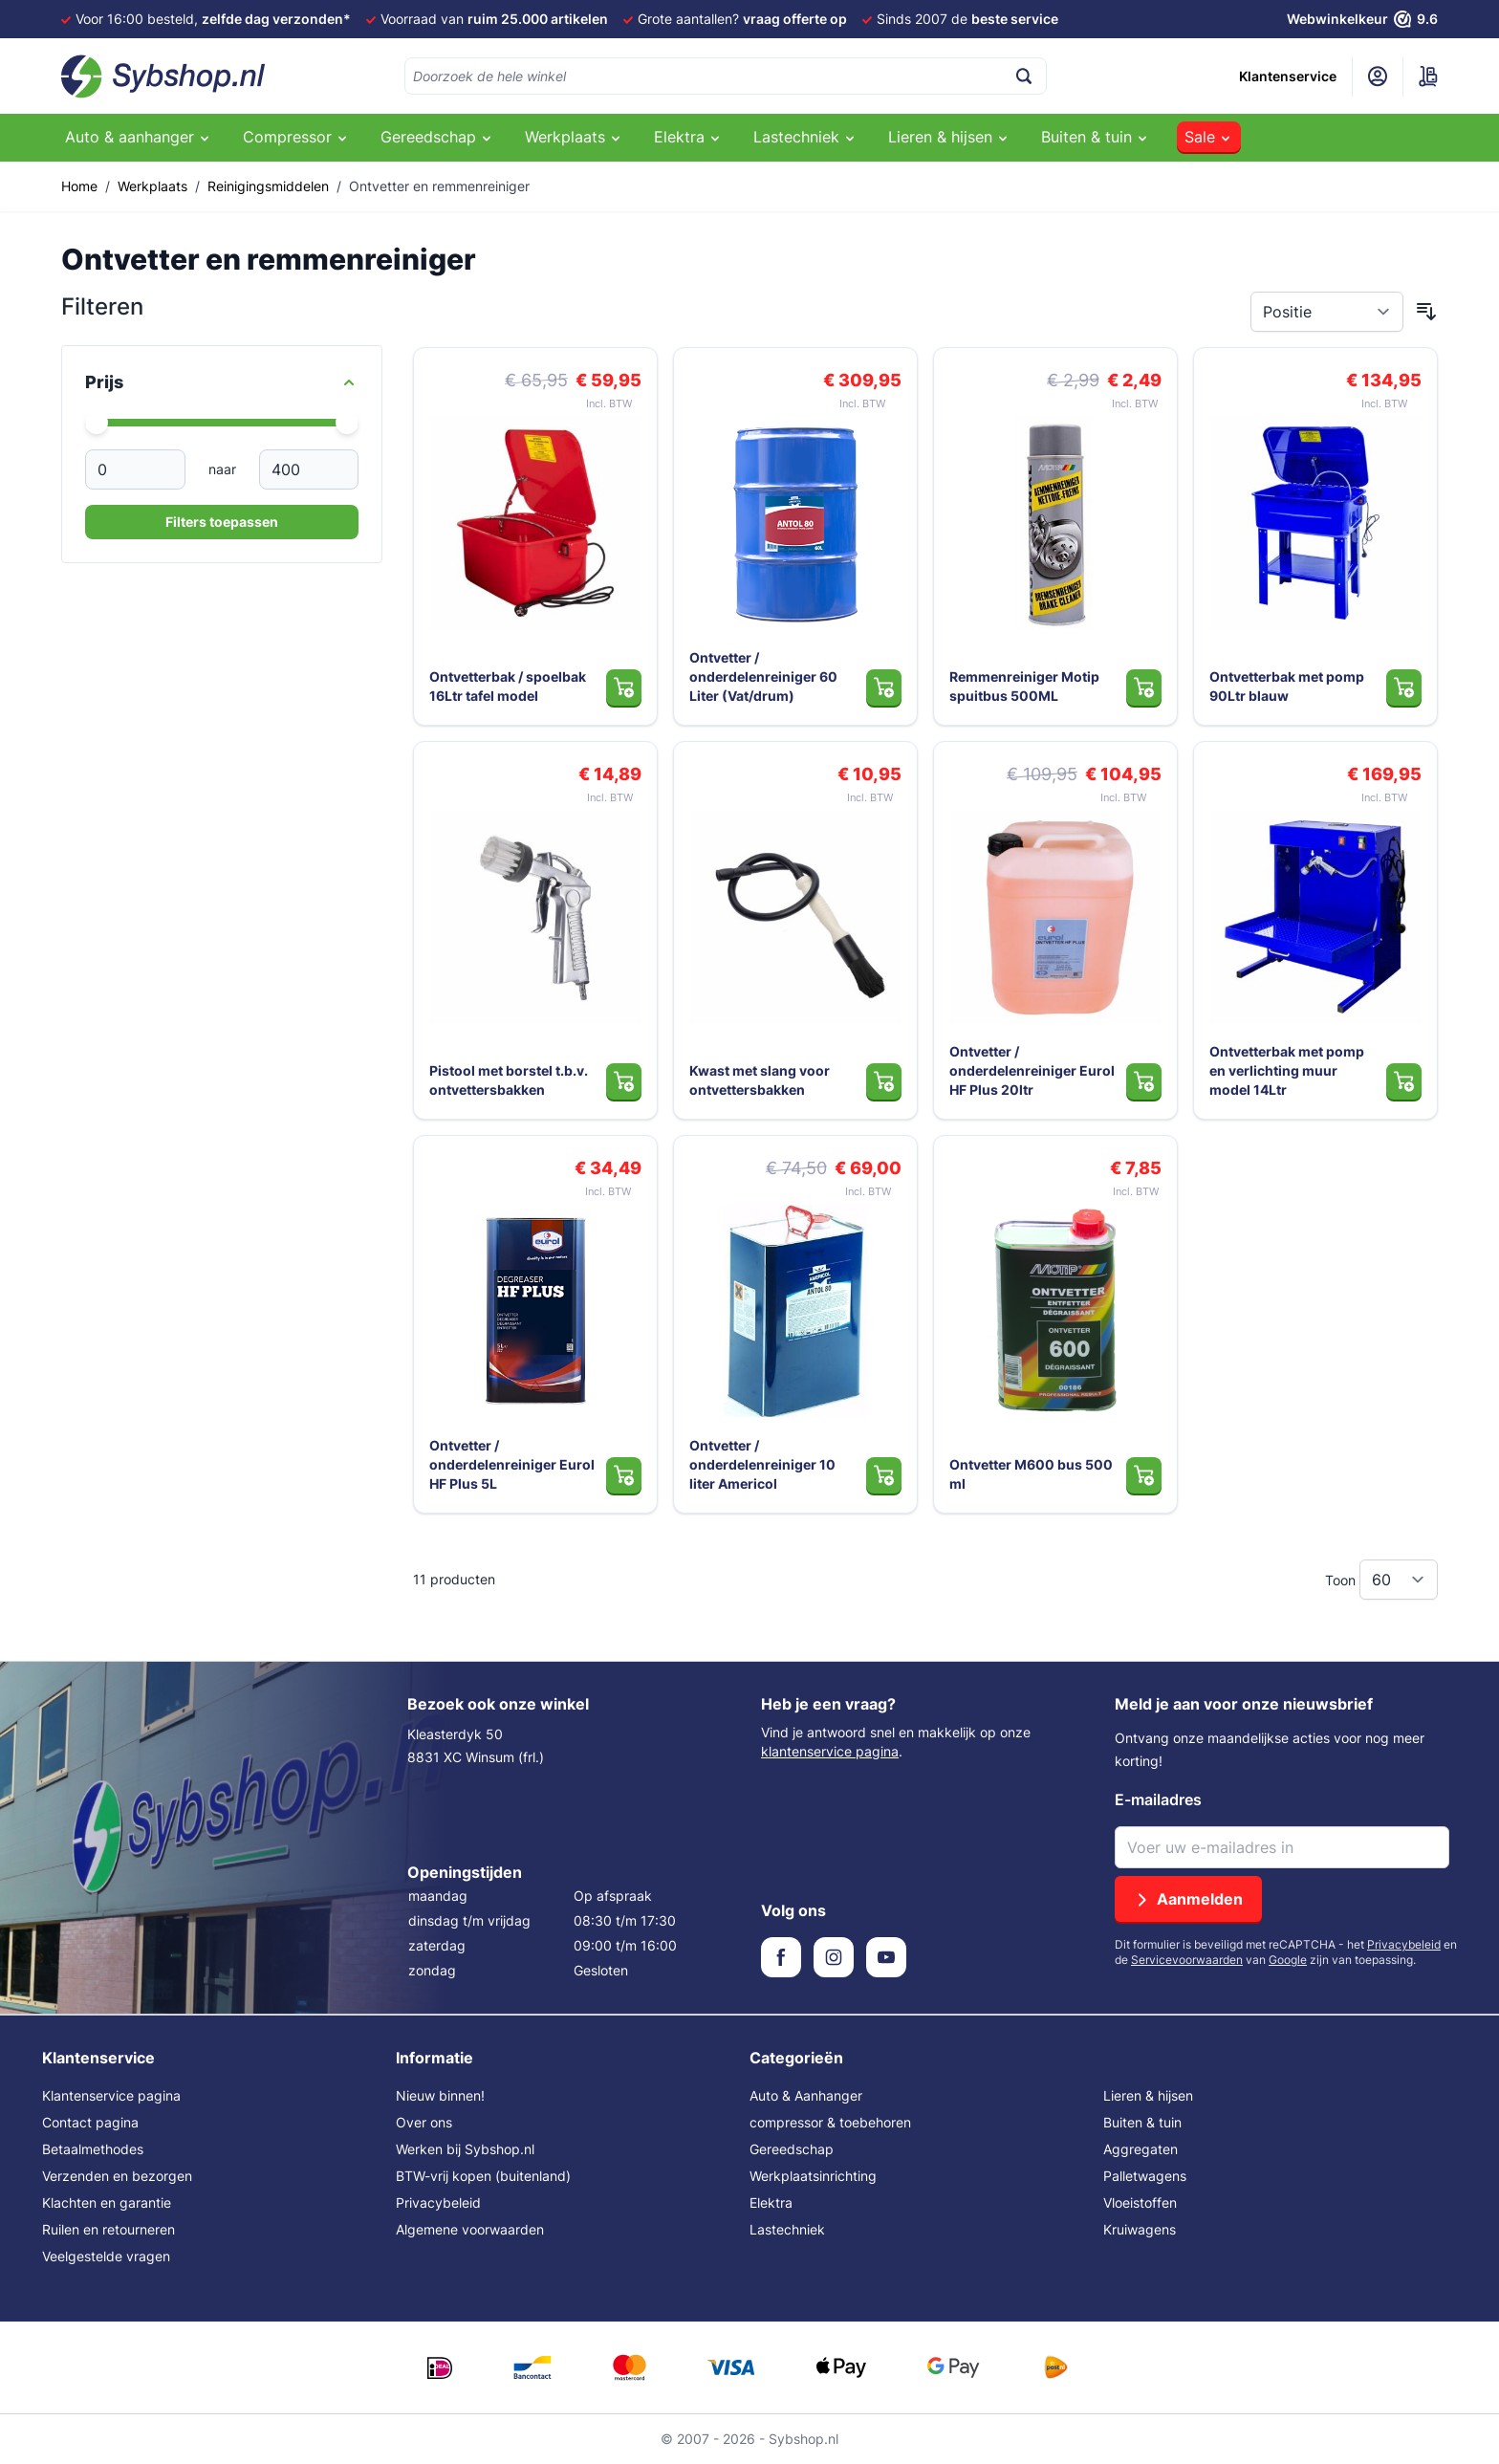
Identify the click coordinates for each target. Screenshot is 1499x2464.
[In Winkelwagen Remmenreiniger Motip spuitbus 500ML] (1144, 687)
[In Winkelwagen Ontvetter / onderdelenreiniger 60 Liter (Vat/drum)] (884, 687)
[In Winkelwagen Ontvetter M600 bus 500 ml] (1144, 1475)
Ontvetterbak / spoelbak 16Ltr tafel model (507, 686)
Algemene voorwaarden (470, 2229)
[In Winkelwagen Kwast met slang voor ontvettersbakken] (884, 1081)
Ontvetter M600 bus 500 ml (1031, 1474)
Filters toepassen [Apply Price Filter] (221, 521)
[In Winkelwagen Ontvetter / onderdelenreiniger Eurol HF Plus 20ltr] (1144, 1081)
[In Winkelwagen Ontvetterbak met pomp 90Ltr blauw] (1404, 687)
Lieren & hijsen (1148, 2095)
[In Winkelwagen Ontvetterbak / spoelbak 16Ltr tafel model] (623, 687)
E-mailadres (1158, 1799)
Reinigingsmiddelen (268, 186)
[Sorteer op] (1326, 312)
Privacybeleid (1404, 1944)
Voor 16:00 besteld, (213, 19)
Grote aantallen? (742, 19)
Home (79, 186)
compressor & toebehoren (830, 2122)
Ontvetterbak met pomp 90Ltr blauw (1286, 686)
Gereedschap (792, 2149)
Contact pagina (90, 2122)
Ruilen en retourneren (108, 2229)
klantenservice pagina (830, 1751)
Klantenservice (1287, 76)
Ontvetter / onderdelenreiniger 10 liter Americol (762, 1464)
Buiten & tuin (1142, 2122)
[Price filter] (221, 382)
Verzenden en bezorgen (117, 2176)
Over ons (424, 2122)
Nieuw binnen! (440, 2095)
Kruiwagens (1139, 2229)
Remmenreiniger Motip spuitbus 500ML (1024, 686)
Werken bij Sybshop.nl (465, 2149)
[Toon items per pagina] (1398, 1579)
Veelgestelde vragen (106, 2256)
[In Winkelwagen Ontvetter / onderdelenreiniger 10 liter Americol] (884, 1475)
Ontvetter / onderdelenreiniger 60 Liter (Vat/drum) (763, 676)
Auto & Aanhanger (806, 2095)
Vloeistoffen (1140, 2202)
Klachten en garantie (106, 2202)
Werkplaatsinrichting (813, 2176)
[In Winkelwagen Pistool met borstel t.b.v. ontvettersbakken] (623, 1081)
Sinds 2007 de (967, 19)
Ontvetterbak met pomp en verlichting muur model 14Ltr (1286, 1070)
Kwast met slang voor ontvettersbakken (759, 1080)
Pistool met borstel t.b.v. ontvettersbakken (508, 1080)
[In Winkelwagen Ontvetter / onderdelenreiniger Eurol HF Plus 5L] (623, 1475)
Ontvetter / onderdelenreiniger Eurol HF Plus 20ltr (1032, 1070)
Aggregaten (1140, 2149)
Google (1288, 1959)
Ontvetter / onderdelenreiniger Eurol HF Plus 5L (512, 1464)
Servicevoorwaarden (1187, 1959)
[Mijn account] (1377, 76)
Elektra (771, 2202)
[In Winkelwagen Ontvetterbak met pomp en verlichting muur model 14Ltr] (1404, 1081)
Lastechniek (787, 2229)
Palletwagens (1144, 2176)
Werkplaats (152, 186)
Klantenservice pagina (111, 2095)
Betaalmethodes (92, 2149)
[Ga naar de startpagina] (163, 76)
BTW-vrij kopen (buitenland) (483, 2176)
